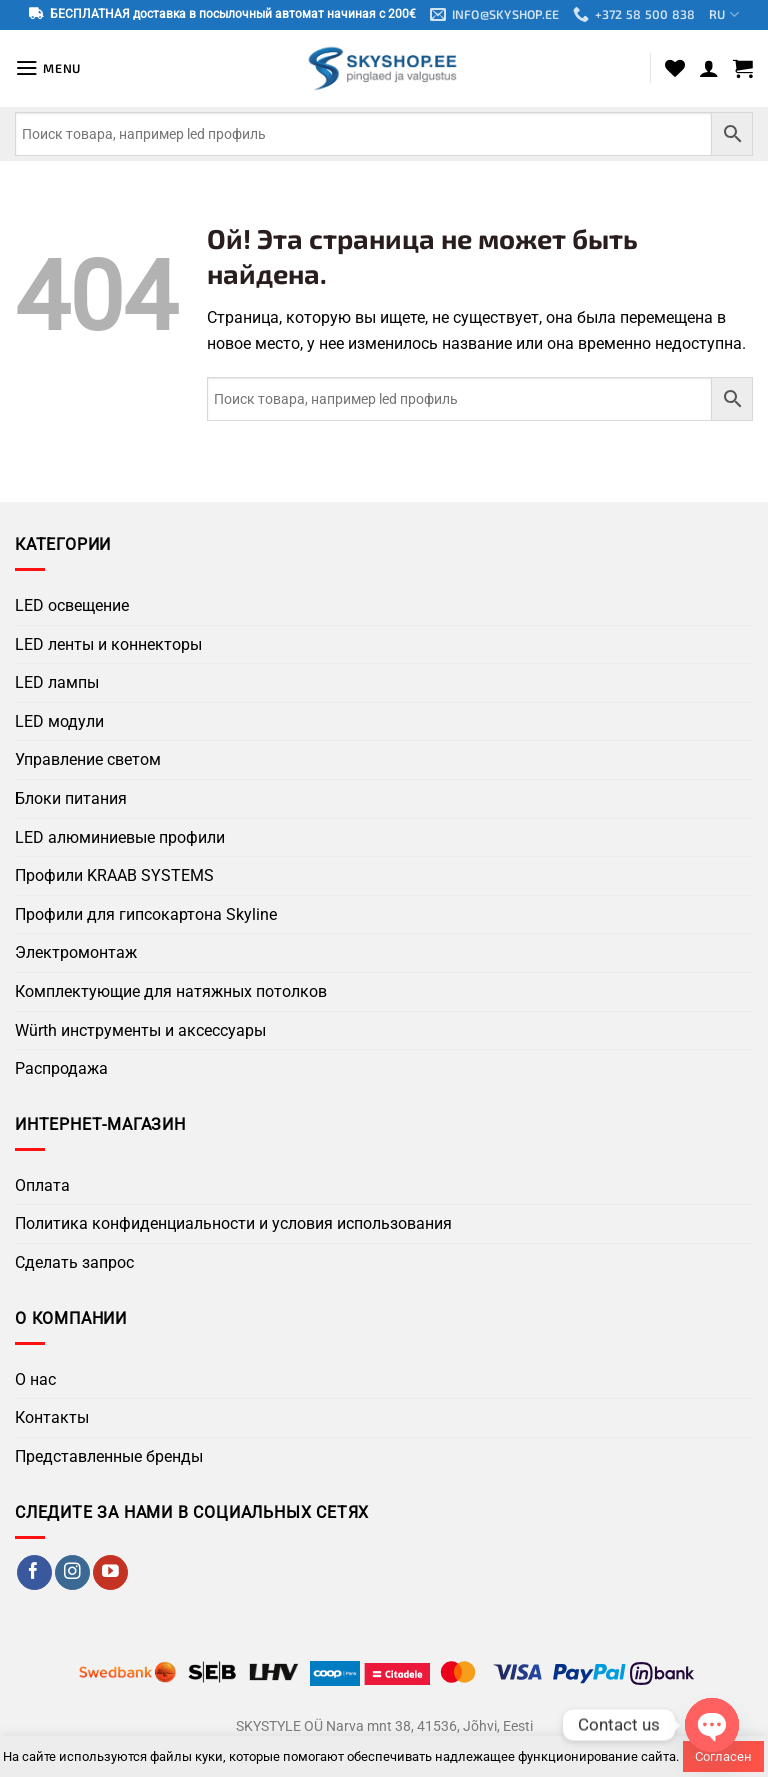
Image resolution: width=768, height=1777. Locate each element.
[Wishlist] (675, 69)
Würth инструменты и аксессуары (140, 1030)
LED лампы (57, 683)
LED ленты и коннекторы (108, 644)
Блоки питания (71, 799)
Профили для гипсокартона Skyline (146, 914)
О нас (35, 1379)
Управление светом (88, 760)
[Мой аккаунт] (709, 69)
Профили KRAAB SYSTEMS (114, 876)
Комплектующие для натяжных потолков (171, 992)
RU (728, 15)
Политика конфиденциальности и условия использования (233, 1224)
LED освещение (72, 606)
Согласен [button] (723, 1756)
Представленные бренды (109, 1457)
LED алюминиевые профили (120, 837)
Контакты (52, 1418)
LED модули (59, 721)
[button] (49, 68)
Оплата (42, 1186)
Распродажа (61, 1069)
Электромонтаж (76, 953)
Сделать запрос (74, 1263)
